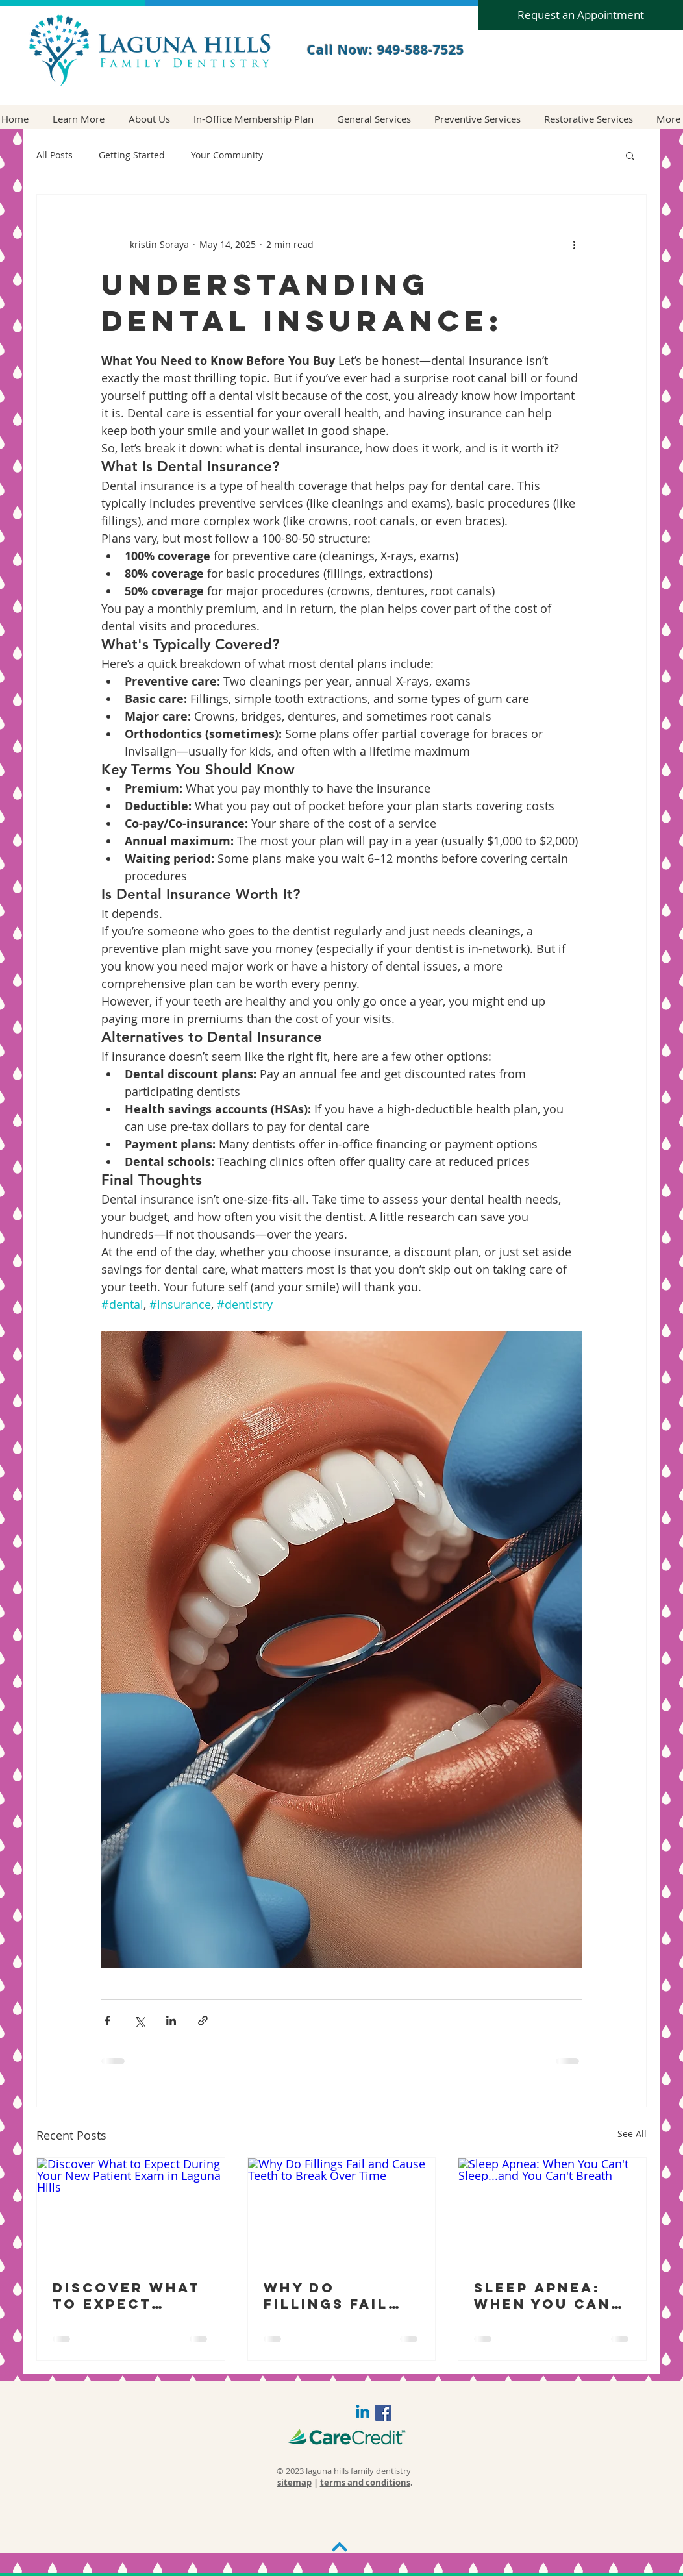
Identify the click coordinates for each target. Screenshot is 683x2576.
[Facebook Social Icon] (383, 2413)
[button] (78, 118)
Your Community (227, 155)
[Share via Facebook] (107, 2020)
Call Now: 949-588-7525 (385, 49)
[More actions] (574, 244)
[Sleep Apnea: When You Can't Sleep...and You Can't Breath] (552, 2210)
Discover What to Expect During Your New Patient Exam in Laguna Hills (129, 2295)
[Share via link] (203, 2020)
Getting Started (132, 155)
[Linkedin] (362, 2413)
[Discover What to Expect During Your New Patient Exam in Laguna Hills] (131, 2210)
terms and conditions (365, 2482)
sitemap (294, 2482)
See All (632, 2133)
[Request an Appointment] (580, 15)
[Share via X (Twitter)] (139, 2020)
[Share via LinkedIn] (171, 2020)
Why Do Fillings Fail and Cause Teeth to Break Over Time (339, 2295)
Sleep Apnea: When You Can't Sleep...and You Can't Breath (551, 2295)
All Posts (54, 155)
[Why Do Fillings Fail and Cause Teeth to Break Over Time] (342, 2210)
